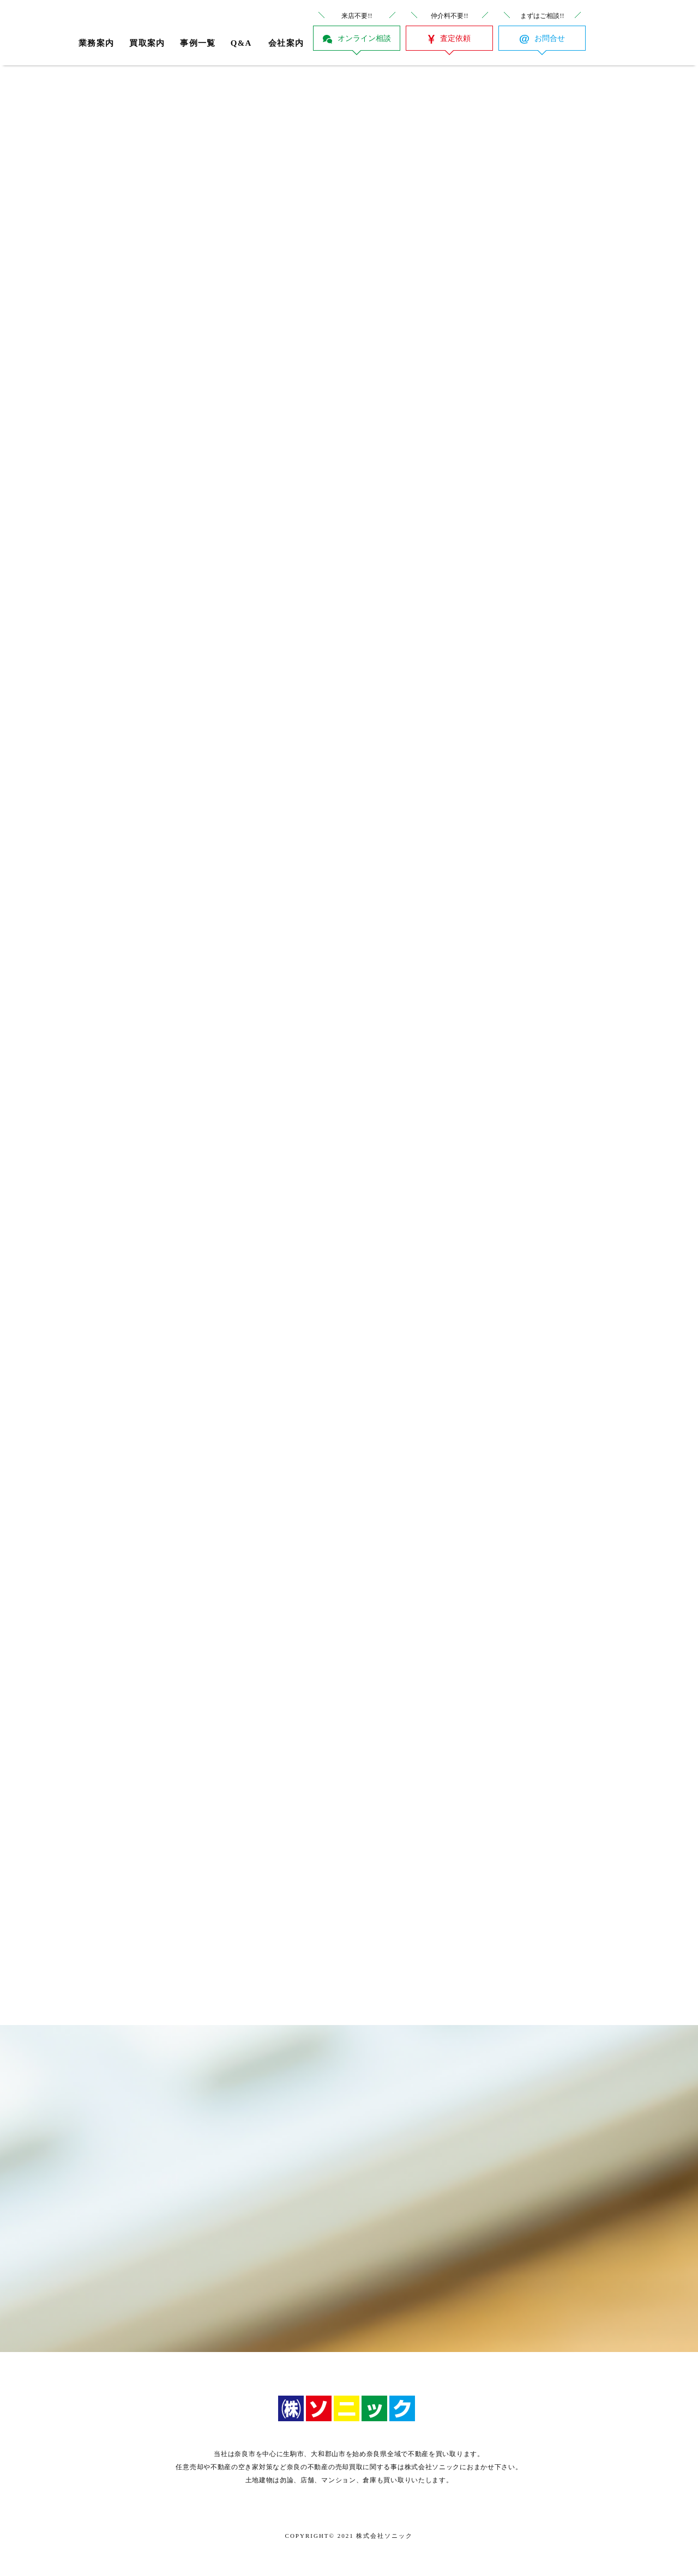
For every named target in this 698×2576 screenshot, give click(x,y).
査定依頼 (455, 38)
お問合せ (549, 38)
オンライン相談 (364, 38)
